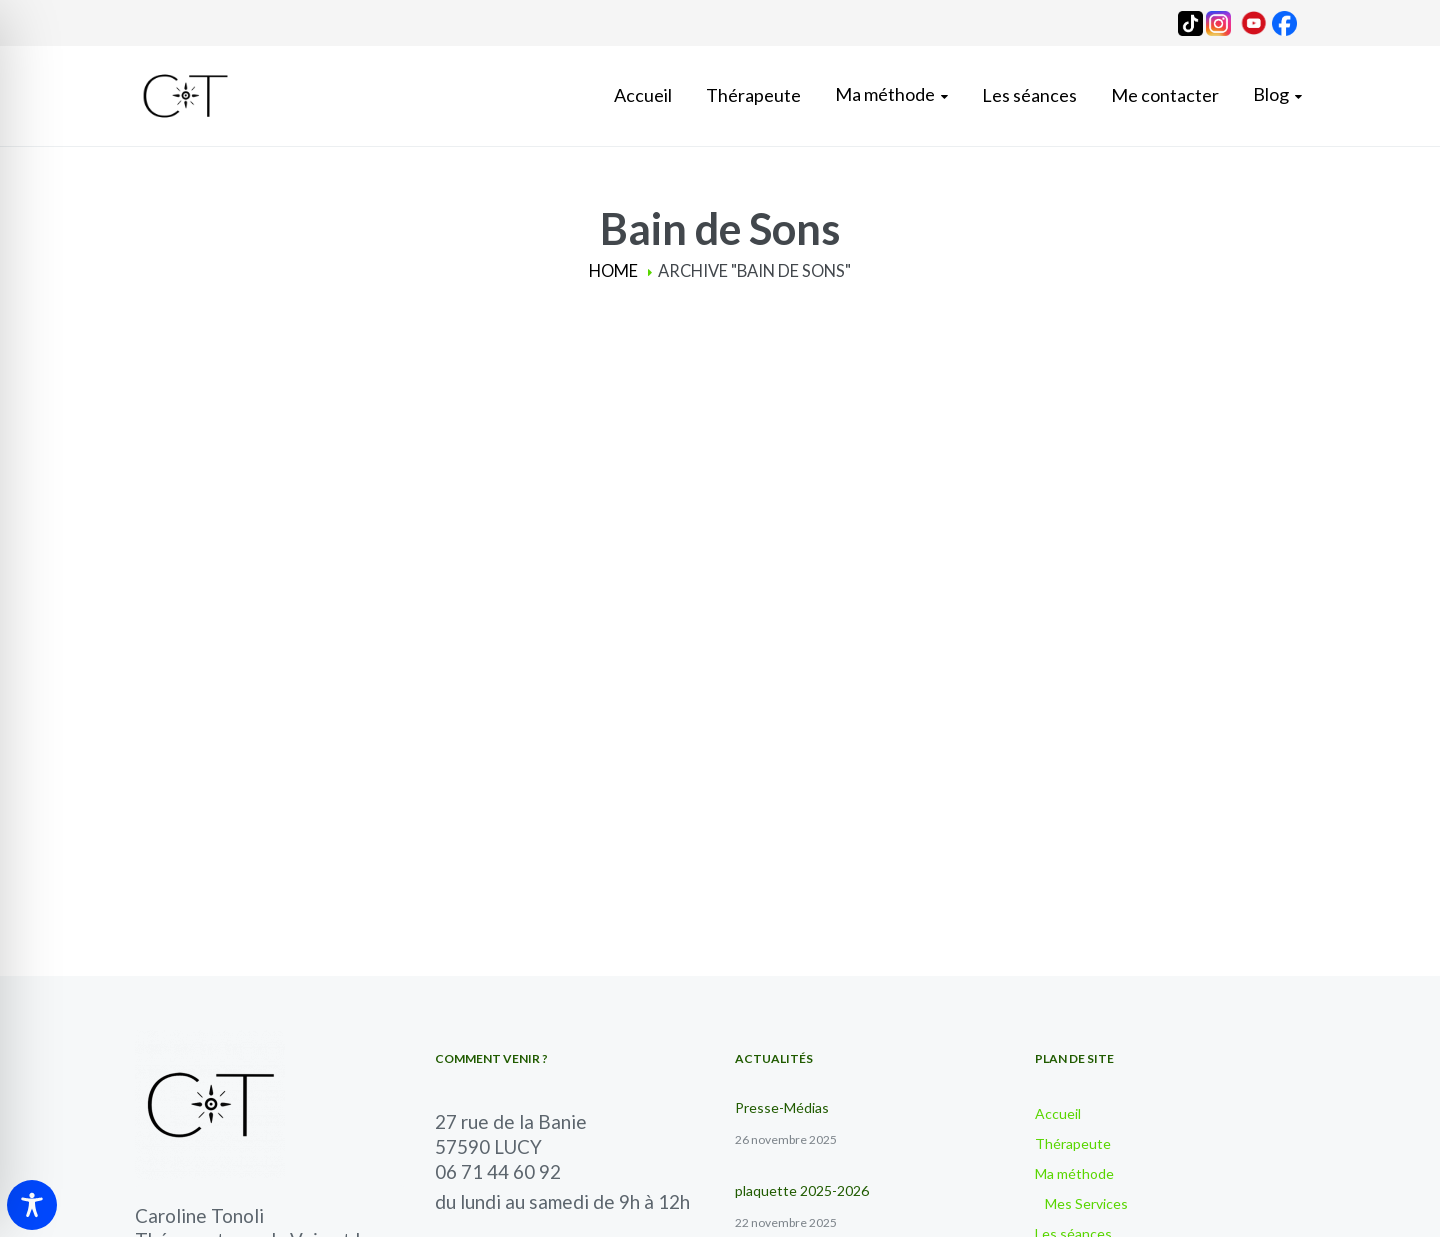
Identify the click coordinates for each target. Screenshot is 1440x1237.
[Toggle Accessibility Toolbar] (32, 1205)
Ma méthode (1074, 1173)
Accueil (1058, 1113)
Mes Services (1086, 1203)
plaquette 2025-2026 (802, 1190)
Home (613, 271)
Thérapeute (1073, 1143)
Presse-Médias (782, 1107)
